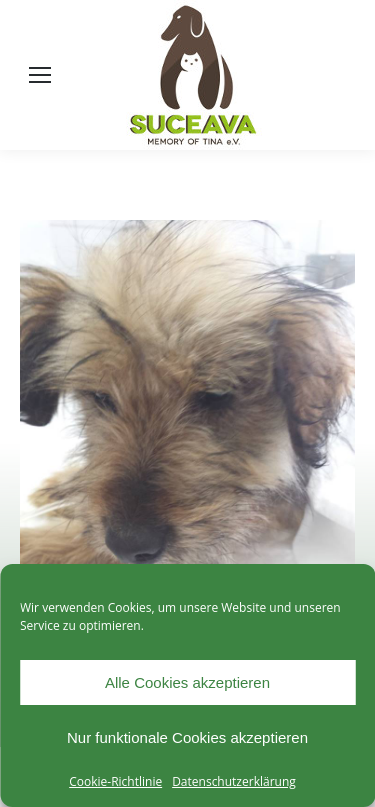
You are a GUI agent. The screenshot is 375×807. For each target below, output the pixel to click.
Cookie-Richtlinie (115, 781)
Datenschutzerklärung (234, 781)
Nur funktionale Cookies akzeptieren (187, 737)
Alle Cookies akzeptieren (187, 682)
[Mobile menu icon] (40, 75)
